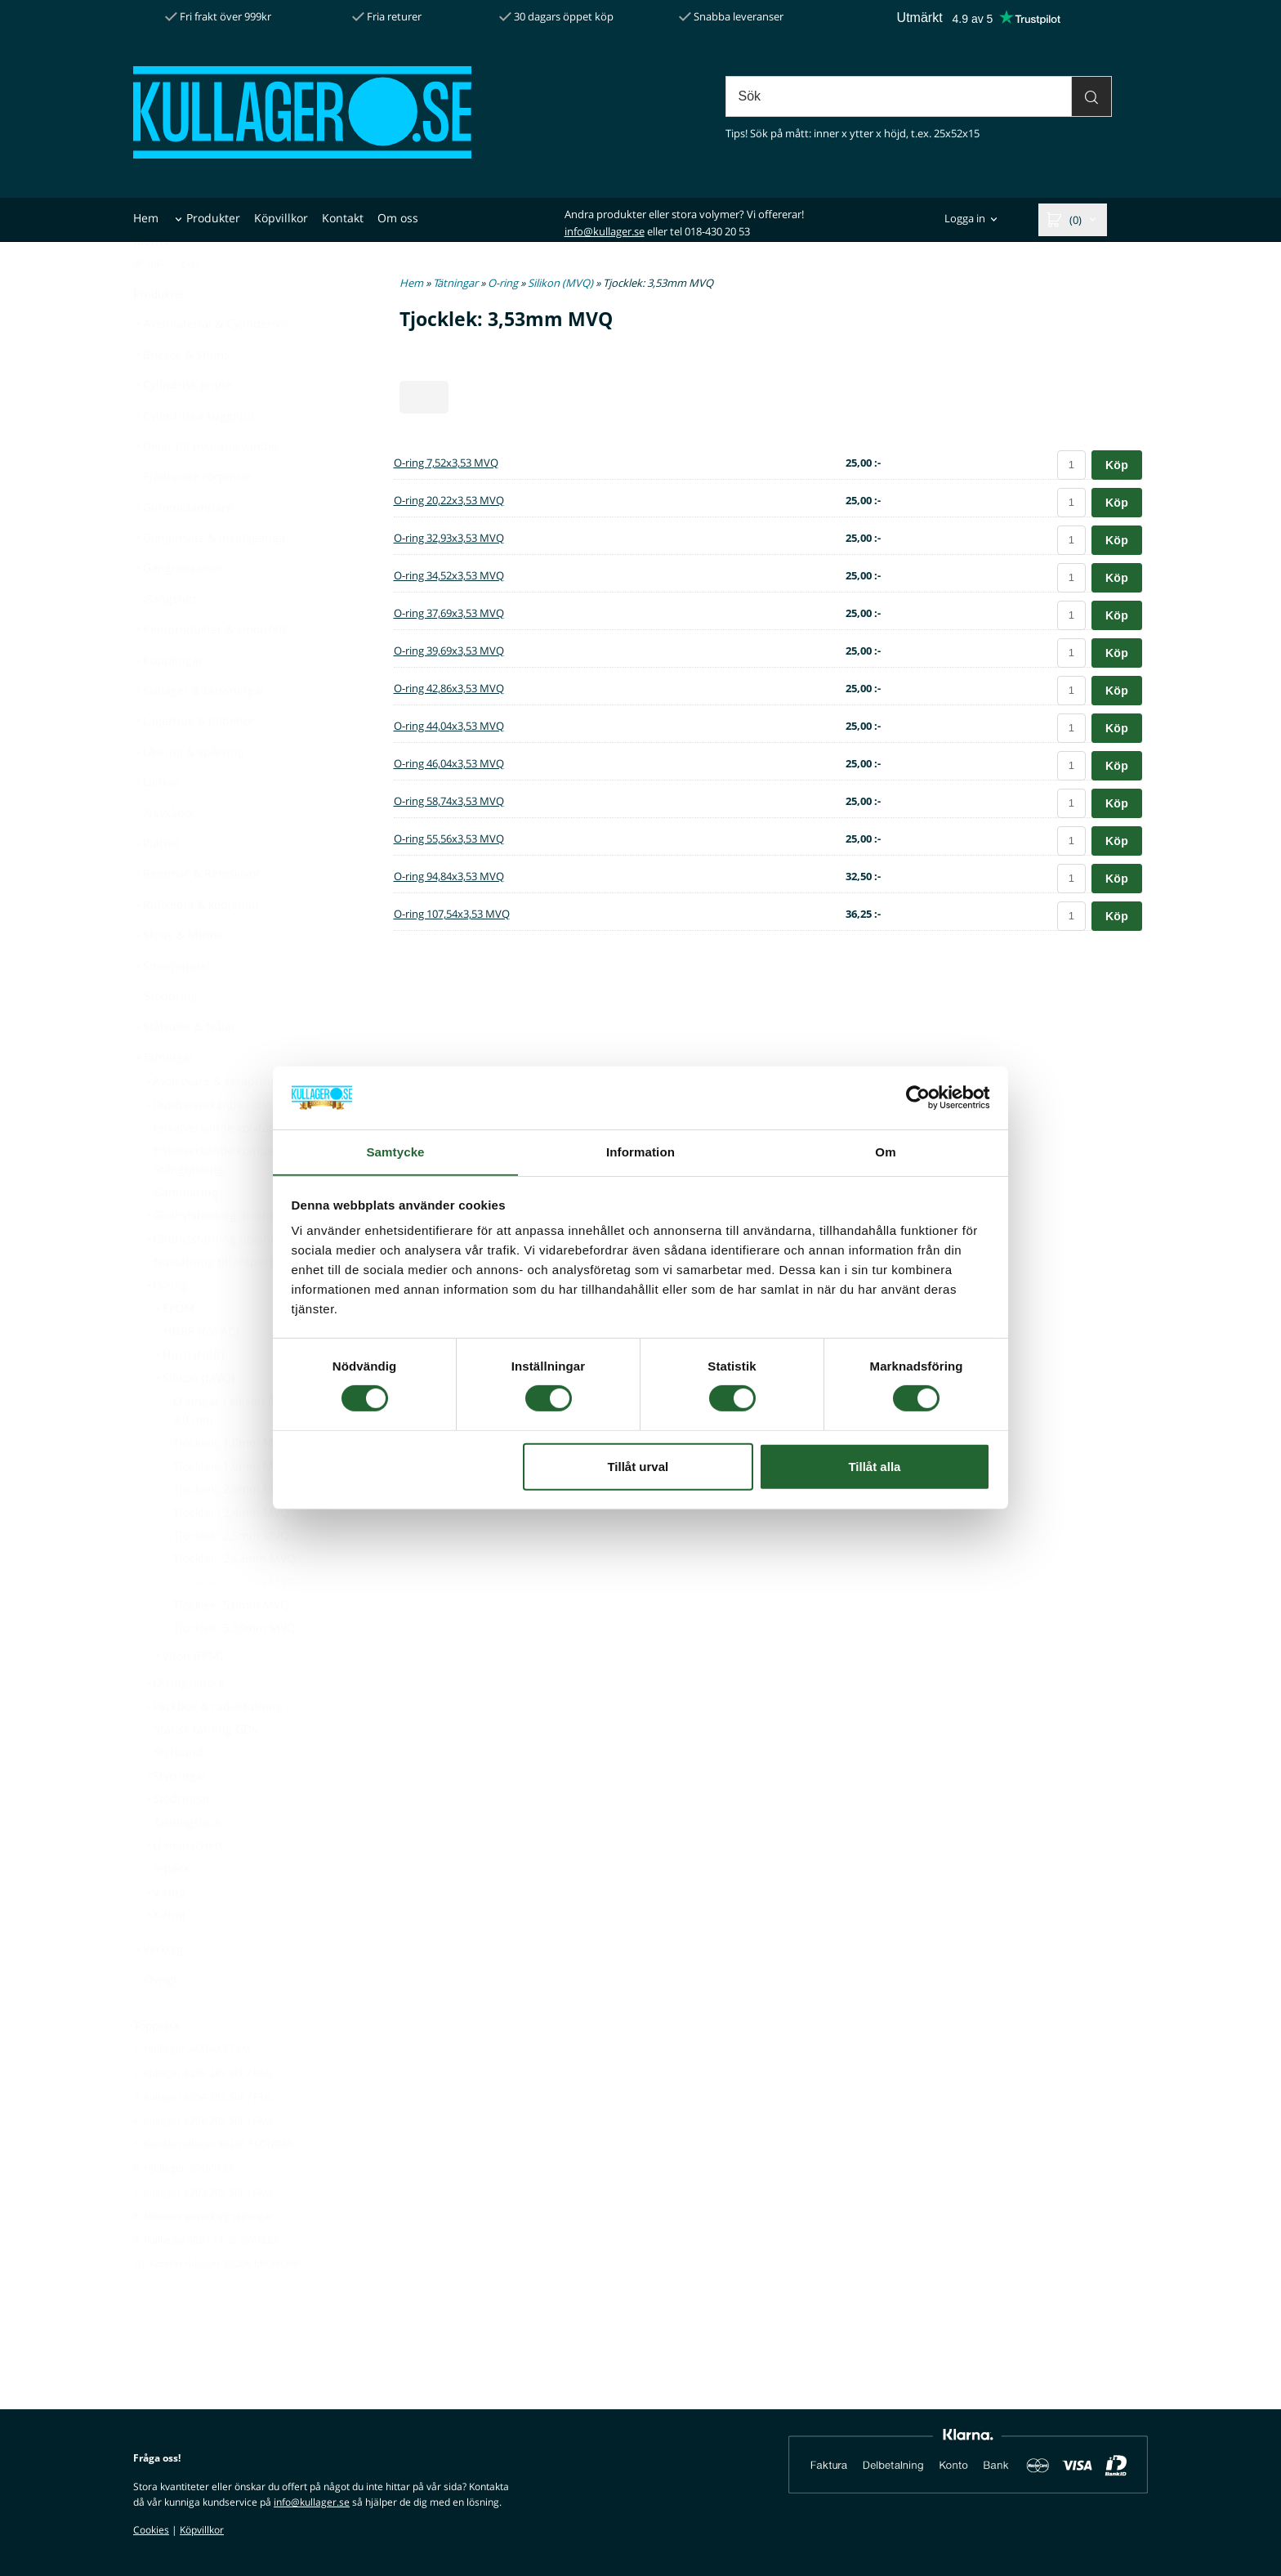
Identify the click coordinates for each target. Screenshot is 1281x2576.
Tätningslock (187, 1862)
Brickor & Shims (181, 394)
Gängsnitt (170, 638)
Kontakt (343, 218)
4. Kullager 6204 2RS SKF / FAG (202, 2160)
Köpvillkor (281, 218)
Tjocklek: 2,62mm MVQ (234, 1598)
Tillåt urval (637, 1467)
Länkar (156, 822)
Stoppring (171, 1036)
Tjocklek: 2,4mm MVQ (231, 1552)
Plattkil (156, 883)
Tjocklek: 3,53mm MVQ (234, 1622)
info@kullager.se (605, 231)
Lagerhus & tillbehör (194, 760)
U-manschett (183, 1885)
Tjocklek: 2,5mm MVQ (231, 1575)
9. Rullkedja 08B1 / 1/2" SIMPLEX (206, 2280)
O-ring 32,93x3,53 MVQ (449, 537)
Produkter (213, 218)
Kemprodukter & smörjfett (210, 669)
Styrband (178, 1792)
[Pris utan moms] (171, 303)
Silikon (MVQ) (193, 1417)
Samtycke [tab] (396, 1151)
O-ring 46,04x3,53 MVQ (449, 763)
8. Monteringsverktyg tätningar (203, 2256)
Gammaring (186, 1232)
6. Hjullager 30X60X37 (183, 2208)
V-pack (172, 1908)
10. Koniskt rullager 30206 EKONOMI (216, 2303)
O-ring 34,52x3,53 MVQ (449, 575)
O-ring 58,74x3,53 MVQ (449, 801)
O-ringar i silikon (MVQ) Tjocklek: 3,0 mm (261, 1450)
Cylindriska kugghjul (193, 455)
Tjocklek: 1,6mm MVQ (231, 1506)
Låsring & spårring (188, 791)
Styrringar (175, 1815)
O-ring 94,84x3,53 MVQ (449, 876)
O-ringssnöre (184, 1722)
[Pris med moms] (138, 303)
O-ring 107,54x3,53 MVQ (452, 913)
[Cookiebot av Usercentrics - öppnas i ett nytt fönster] (918, 1097)
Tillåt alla (874, 1467)
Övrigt (160, 2019)
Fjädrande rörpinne (197, 516)
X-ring (164, 1954)
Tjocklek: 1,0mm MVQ (231, 1482)
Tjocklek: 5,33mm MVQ (234, 1667)
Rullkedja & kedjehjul (196, 944)
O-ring (165, 1325)
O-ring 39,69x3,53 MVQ (449, 650)
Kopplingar (168, 700)
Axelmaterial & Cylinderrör (210, 363)
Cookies (151, 2530)
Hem (145, 218)
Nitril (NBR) (188, 1394)
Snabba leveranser (731, 16)
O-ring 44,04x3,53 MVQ (449, 725)
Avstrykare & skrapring (210, 1121)
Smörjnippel (171, 1005)
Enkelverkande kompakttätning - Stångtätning (242, 1199)
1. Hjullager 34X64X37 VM (192, 2088)
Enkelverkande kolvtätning (225, 1167)
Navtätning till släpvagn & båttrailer (252, 1301)
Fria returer (387, 16)
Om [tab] (885, 1151)
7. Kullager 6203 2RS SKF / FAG (202, 2232)
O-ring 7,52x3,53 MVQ (446, 462)
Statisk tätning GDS (206, 1769)
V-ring (164, 1931)
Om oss (397, 218)
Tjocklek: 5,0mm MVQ (231, 1644)
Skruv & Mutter (179, 974)
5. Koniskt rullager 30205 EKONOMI (213, 2184)
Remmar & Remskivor (197, 913)
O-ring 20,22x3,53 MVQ (449, 500)
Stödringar (177, 1838)
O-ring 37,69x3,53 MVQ (449, 613)
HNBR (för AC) (201, 1371)
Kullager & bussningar (199, 730)
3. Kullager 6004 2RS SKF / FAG (202, 2137)
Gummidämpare (183, 547)
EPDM (173, 1348)
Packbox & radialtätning (213, 1746)
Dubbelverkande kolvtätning (225, 1144)
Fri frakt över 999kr (218, 16)
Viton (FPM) (188, 1695)
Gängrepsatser (178, 607)
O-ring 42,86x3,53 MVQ (449, 688)
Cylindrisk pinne (182, 424)
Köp (1116, 465)
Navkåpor (170, 853)
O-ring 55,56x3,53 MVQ (449, 838)
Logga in (964, 219)
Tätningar (163, 1097)
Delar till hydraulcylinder (206, 486)
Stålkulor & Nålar (184, 1066)
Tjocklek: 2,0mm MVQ (231, 1528)
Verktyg (158, 1989)
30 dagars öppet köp (556, 16)
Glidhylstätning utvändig (215, 1278)
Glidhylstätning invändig (215, 1255)
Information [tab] (640, 1151)
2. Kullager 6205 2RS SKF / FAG (202, 2113)
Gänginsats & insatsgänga (209, 577)
